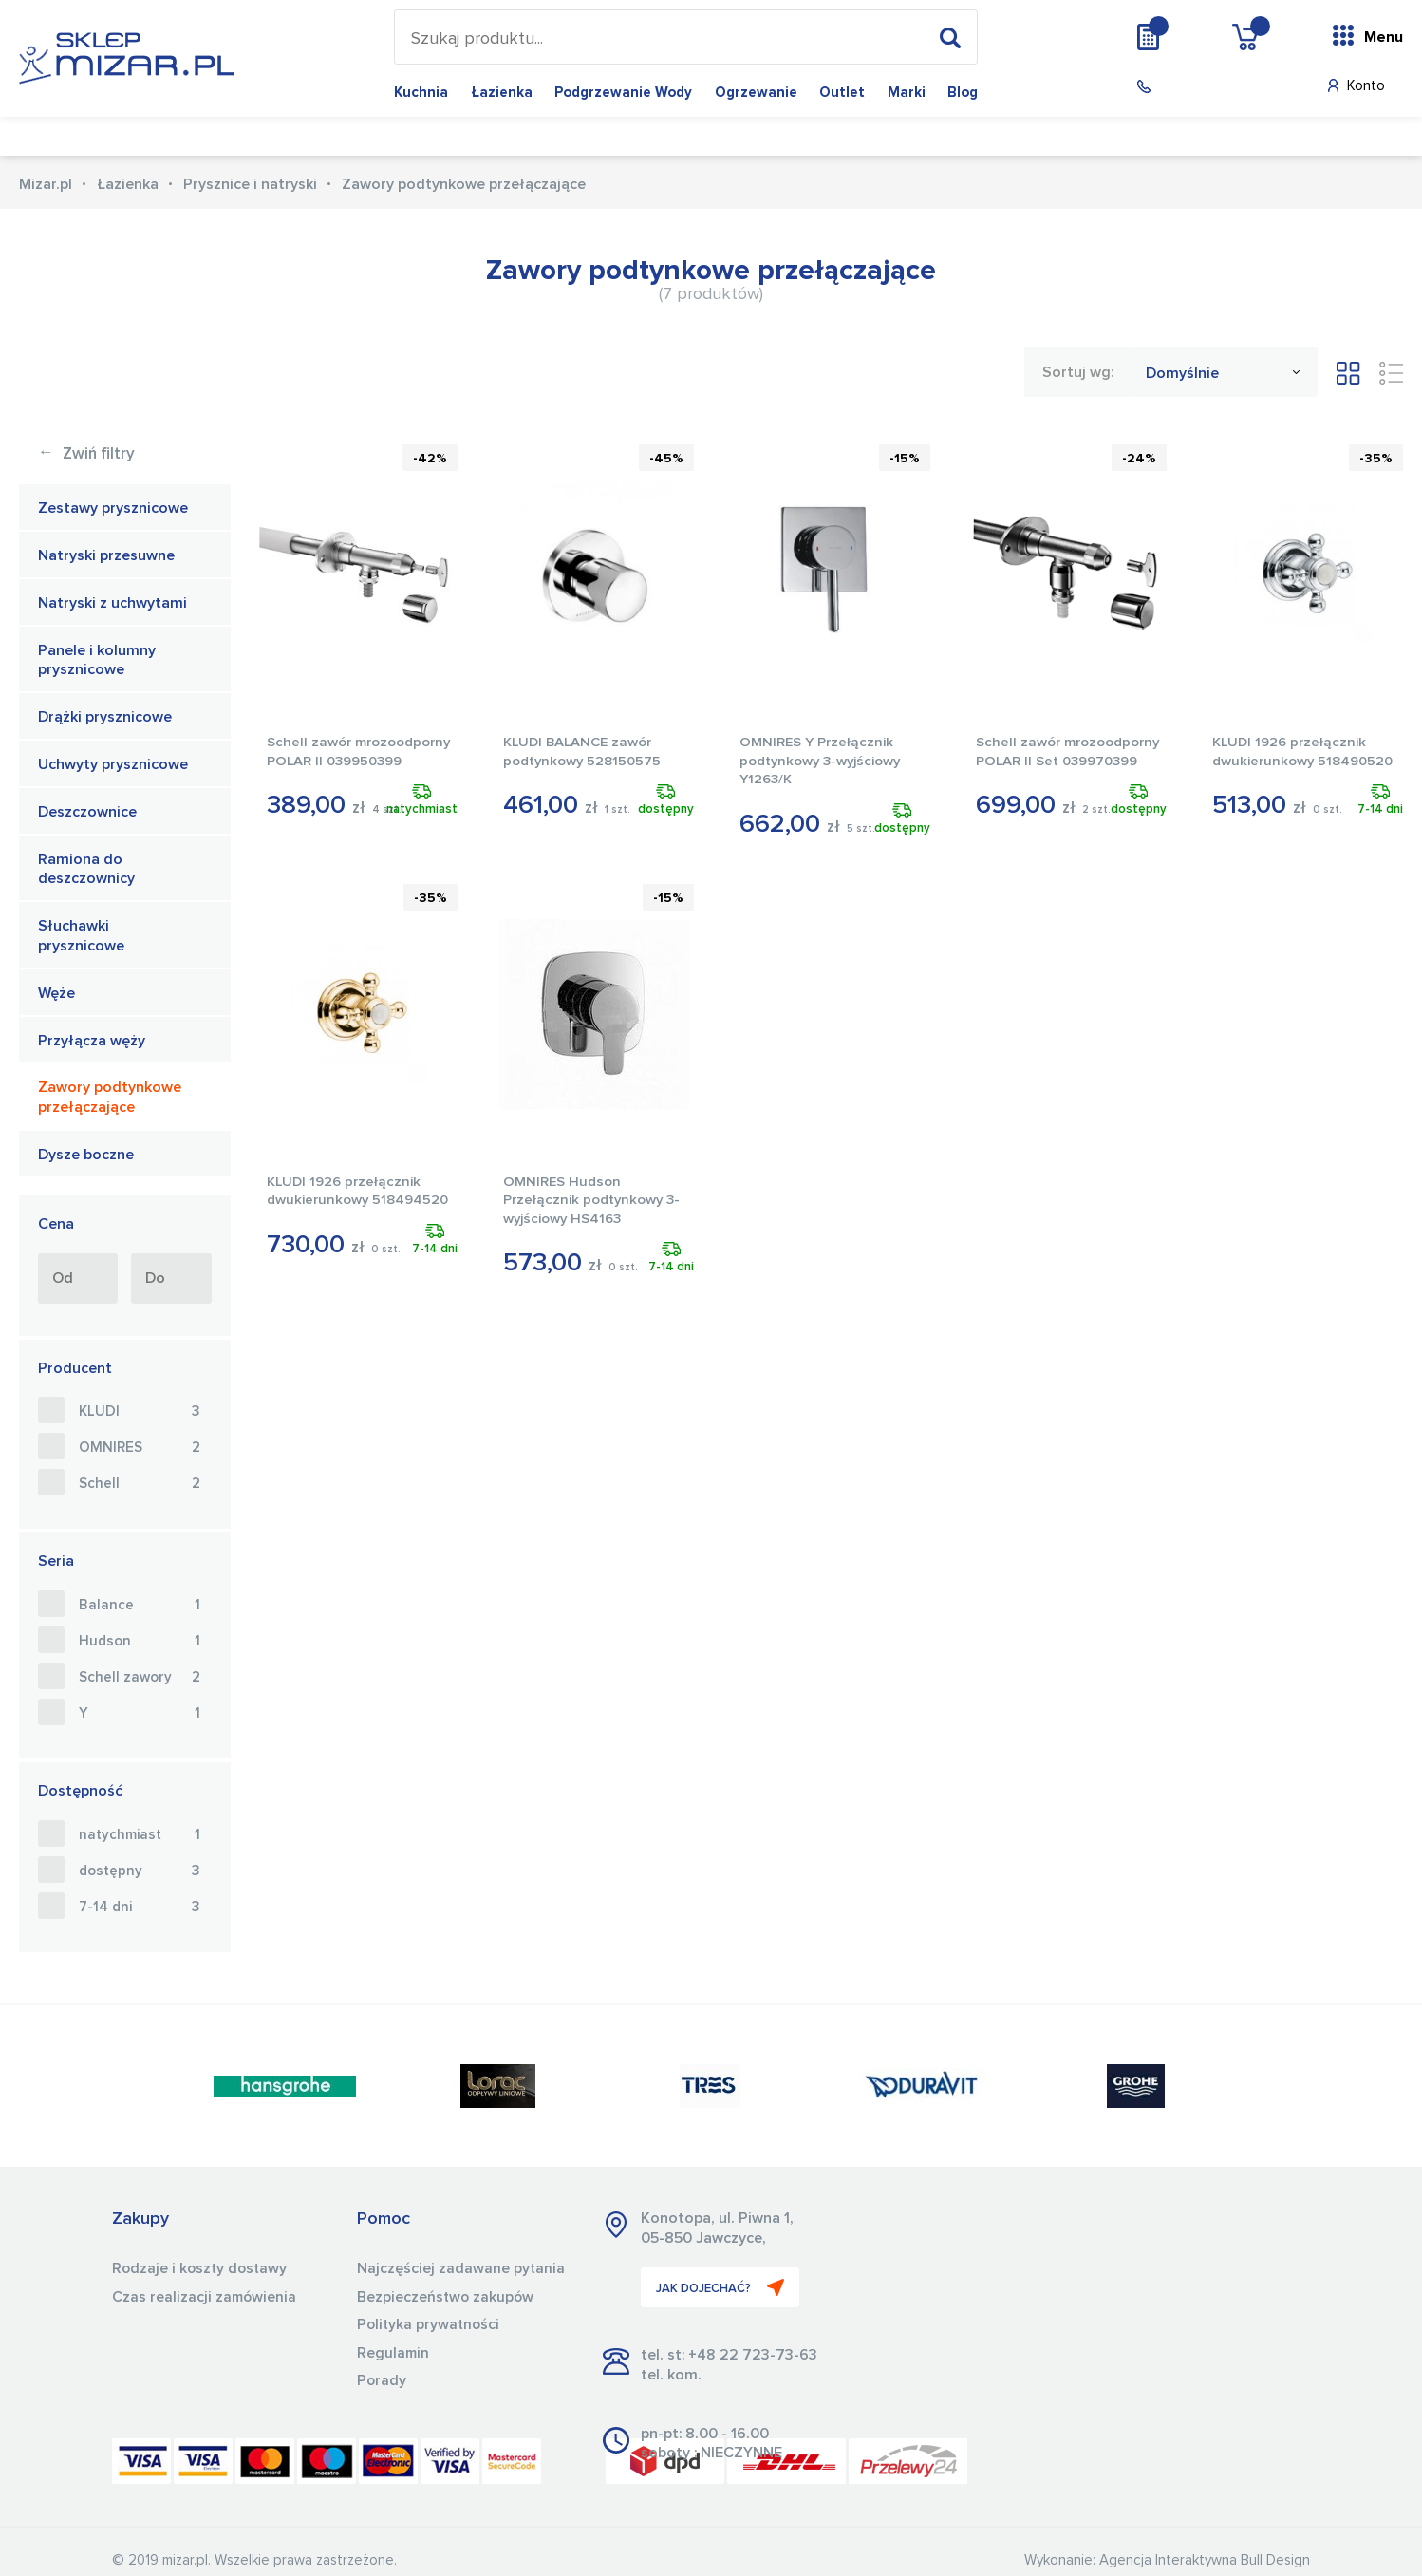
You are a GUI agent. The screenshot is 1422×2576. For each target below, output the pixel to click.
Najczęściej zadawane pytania (461, 2268)
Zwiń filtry (86, 454)
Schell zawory (139, 1677)
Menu (1383, 37)
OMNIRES (139, 1447)
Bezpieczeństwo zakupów (446, 2295)
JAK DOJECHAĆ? (721, 2287)
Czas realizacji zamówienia (205, 2295)
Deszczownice (87, 811)
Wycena (1187, 36)
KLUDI (139, 1411)
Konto (1366, 86)
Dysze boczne (86, 1154)
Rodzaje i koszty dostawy (201, 2268)
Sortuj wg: (1077, 372)
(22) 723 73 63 (1204, 87)
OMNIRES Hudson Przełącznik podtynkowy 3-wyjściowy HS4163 (594, 1200)
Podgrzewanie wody (623, 92)
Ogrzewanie (756, 92)
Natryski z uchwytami (112, 603)
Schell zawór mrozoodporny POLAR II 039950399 (346, 760)
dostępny (139, 1871)
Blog (962, 92)
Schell (139, 1484)
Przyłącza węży (91, 1040)
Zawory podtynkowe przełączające (109, 1097)
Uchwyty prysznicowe (113, 764)
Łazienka (502, 92)
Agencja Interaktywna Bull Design (1204, 2560)
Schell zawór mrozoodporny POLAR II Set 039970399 (1055, 760)
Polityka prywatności (430, 2323)
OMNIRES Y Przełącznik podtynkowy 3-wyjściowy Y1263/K (822, 760)
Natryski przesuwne (106, 555)
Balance (139, 1605)
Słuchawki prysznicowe (81, 935)
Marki (907, 92)
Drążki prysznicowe (105, 716)
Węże (56, 993)
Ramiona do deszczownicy (86, 869)
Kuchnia (421, 92)
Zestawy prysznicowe (113, 508)
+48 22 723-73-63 (752, 2354)
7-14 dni (139, 1907)
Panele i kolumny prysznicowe (97, 660)
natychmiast (139, 1835)
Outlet (842, 92)
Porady (382, 2378)
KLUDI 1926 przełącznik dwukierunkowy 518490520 (1291, 760)
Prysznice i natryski (250, 184)
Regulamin (394, 2351)
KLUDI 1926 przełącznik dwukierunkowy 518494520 (346, 1200)
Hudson (139, 1641)
